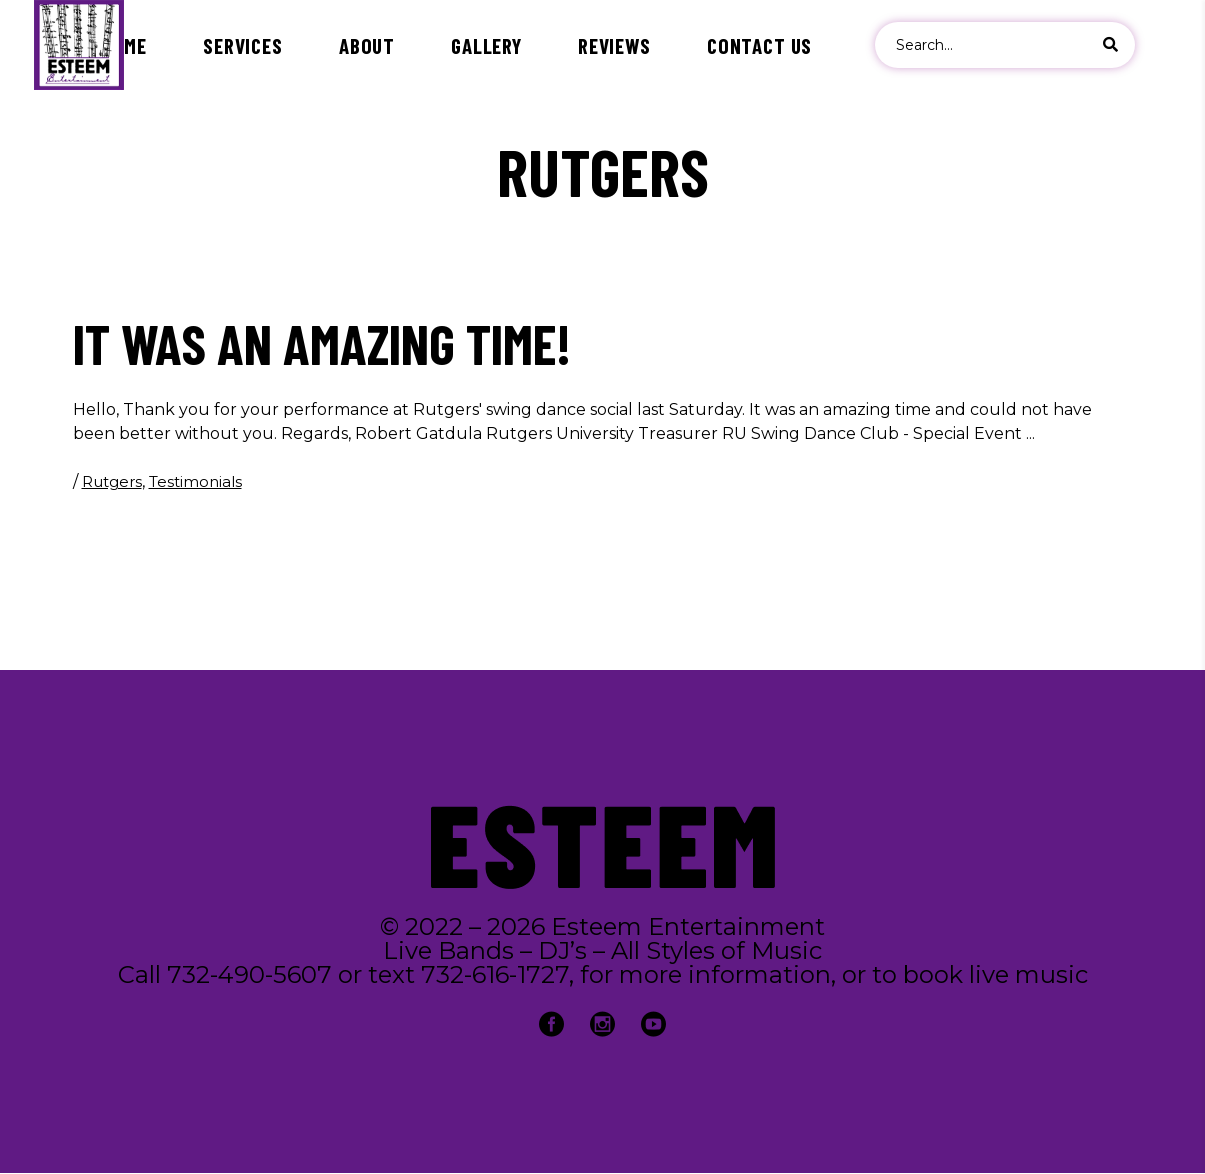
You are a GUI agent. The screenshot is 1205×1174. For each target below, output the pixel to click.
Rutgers (112, 481)
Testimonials (195, 481)
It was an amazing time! (322, 343)
